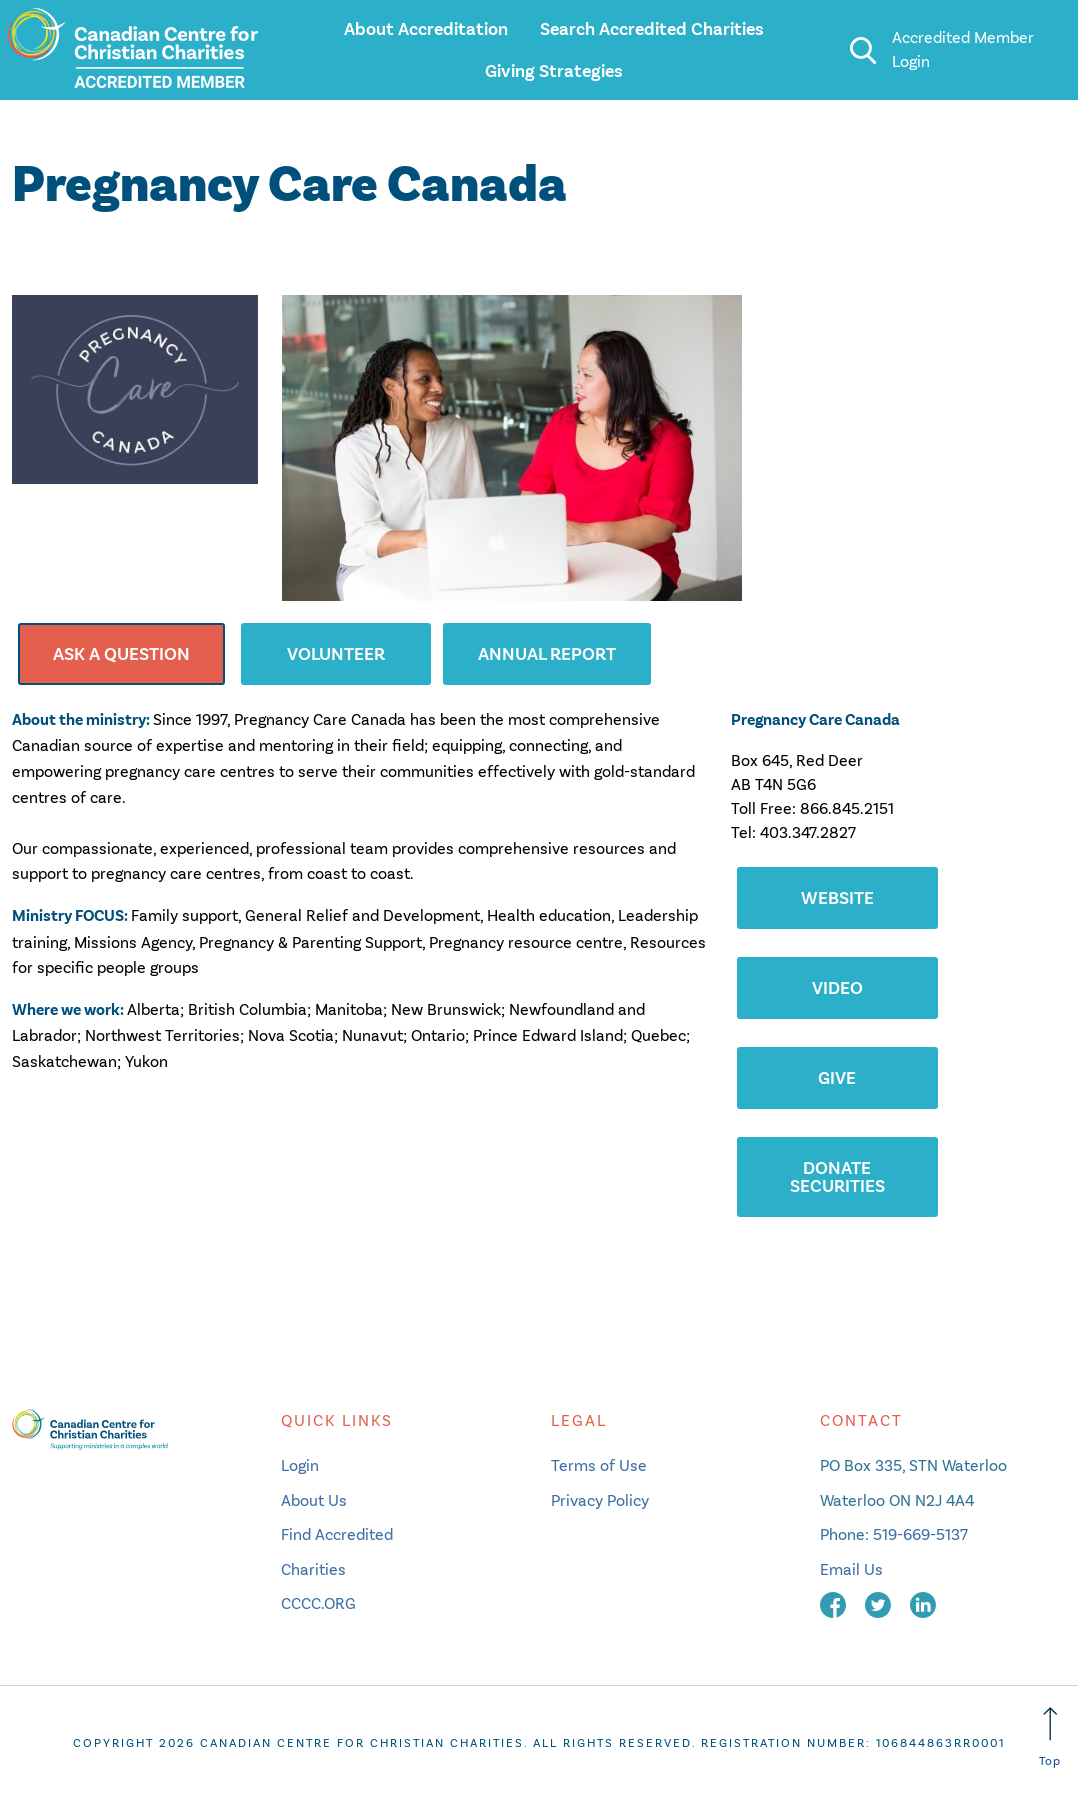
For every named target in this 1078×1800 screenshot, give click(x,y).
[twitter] (880, 1603)
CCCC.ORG (318, 1603)
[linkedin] (923, 1603)
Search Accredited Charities (652, 29)
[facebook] (835, 1603)
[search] (862, 50)
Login (300, 1465)
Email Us (851, 1569)
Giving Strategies (554, 71)
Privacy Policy (600, 1500)
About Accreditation (426, 29)
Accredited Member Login (963, 49)
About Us (314, 1500)
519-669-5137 (920, 1534)
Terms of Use (599, 1465)
